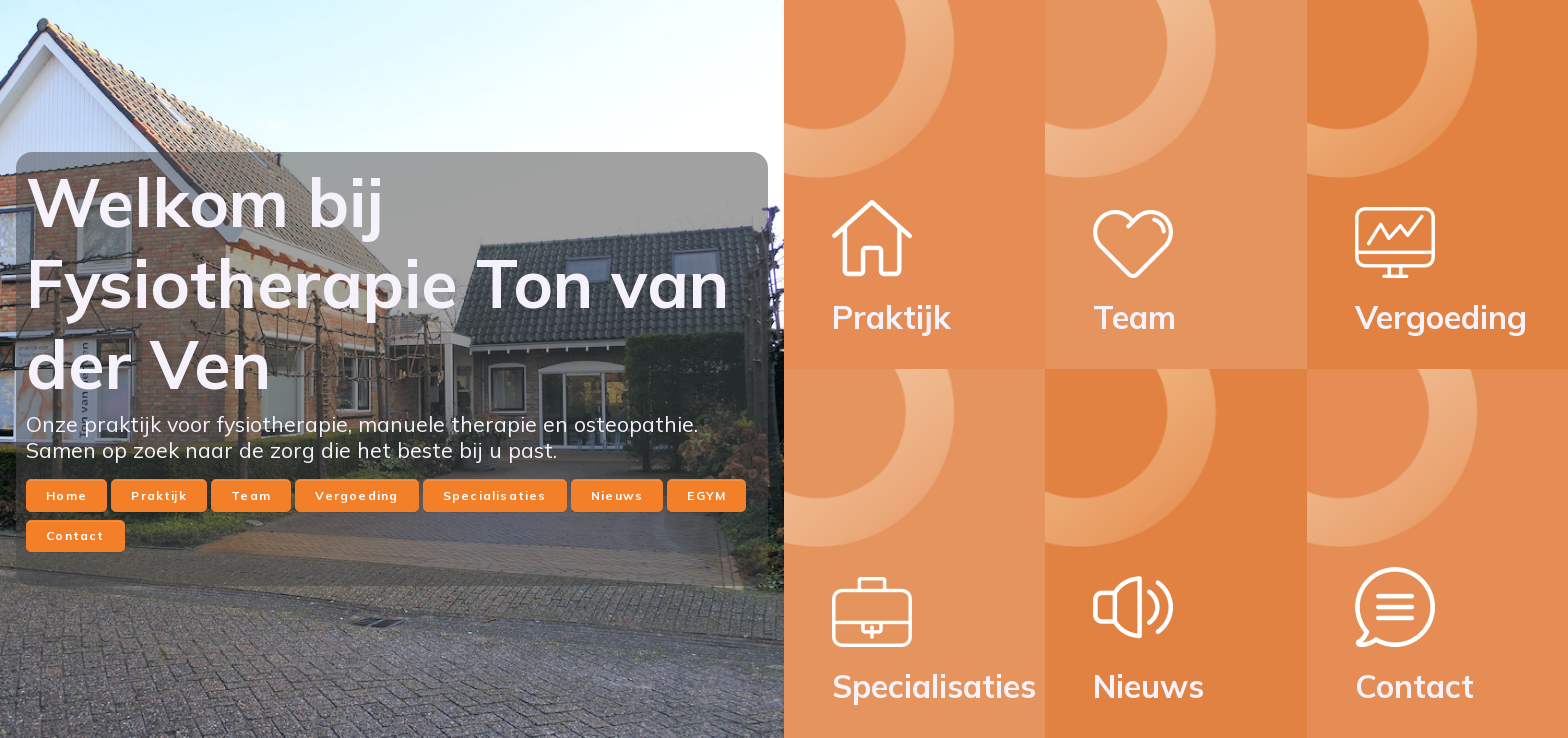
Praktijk (158, 495)
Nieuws (617, 495)
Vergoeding (356, 495)
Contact (75, 535)
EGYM (706, 495)
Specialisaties (495, 495)
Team (251, 495)
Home (66, 495)
